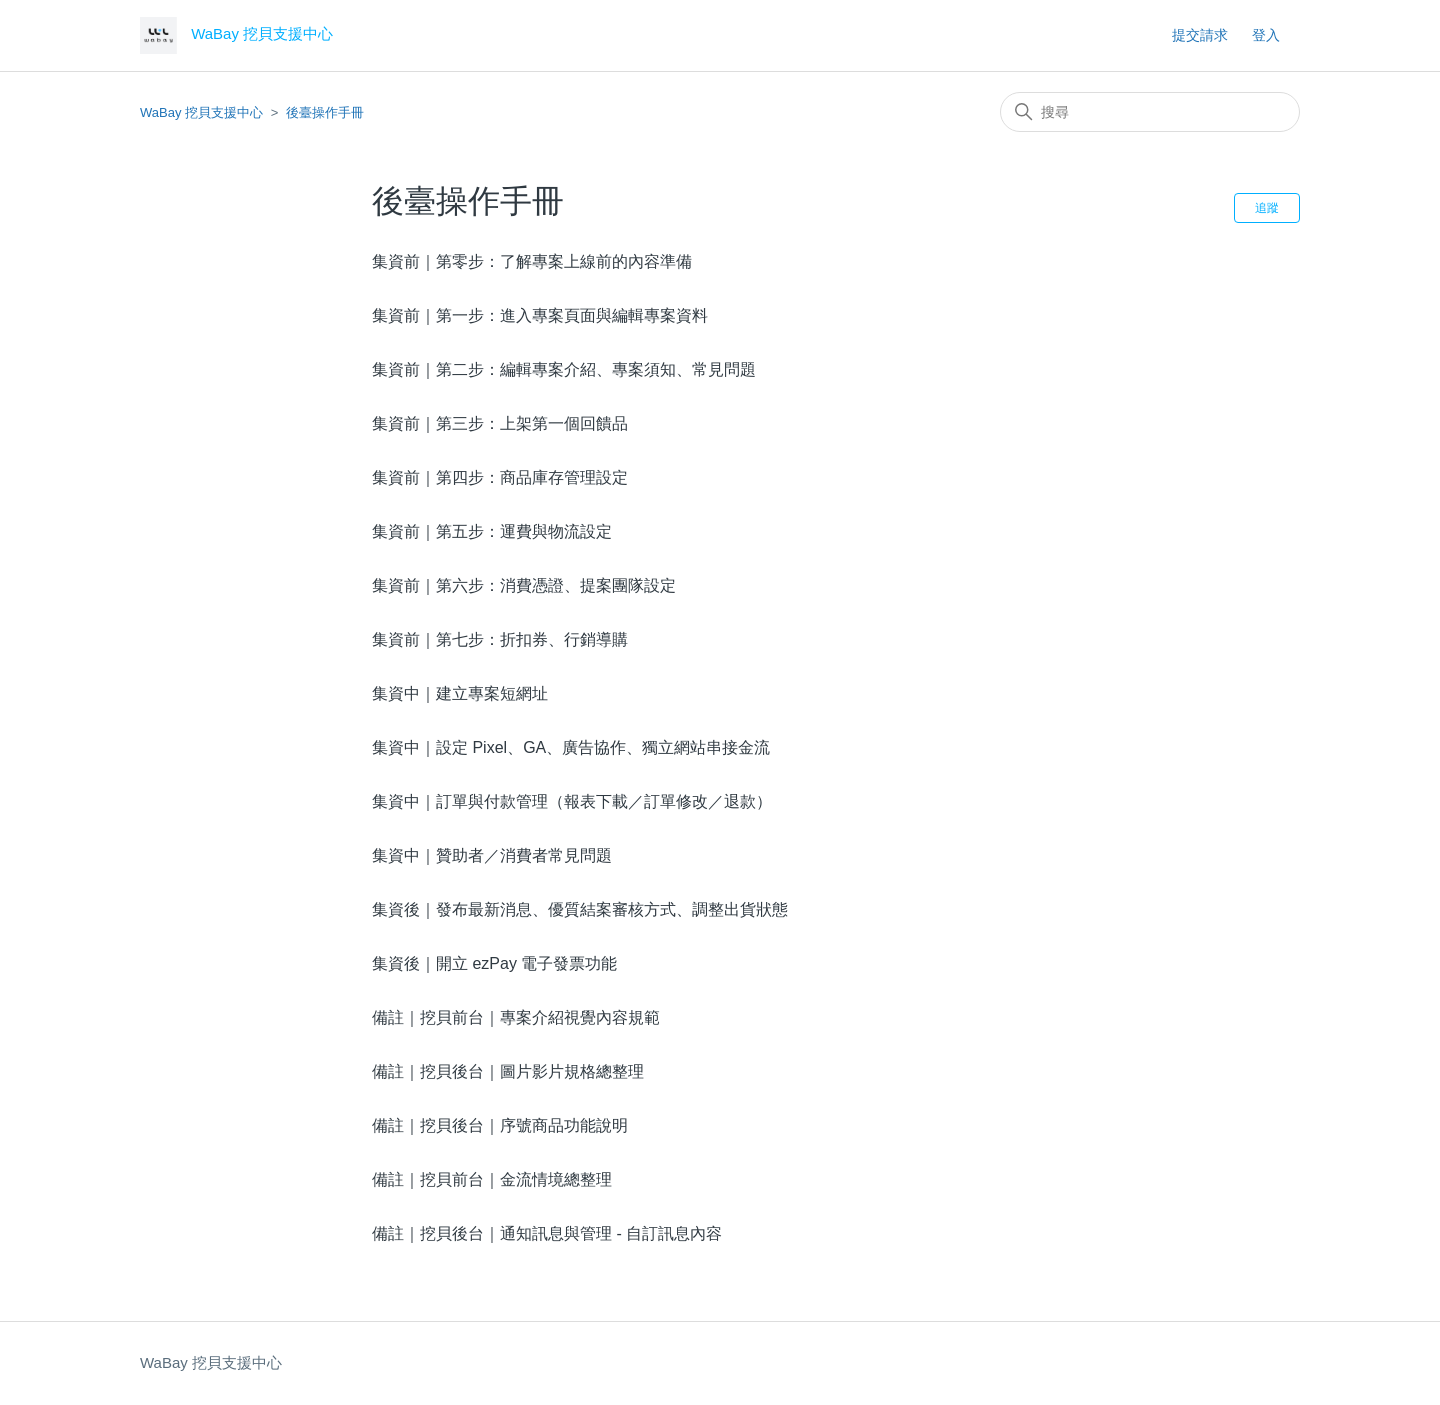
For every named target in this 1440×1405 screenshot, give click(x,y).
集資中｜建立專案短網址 (460, 693)
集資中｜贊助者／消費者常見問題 (492, 855)
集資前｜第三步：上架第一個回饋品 (500, 423)
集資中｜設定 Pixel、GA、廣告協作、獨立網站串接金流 (571, 747)
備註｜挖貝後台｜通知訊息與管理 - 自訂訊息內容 (547, 1233)
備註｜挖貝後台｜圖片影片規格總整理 (508, 1071)
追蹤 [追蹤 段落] (1267, 208)
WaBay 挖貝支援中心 (201, 112)
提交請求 (1200, 35)
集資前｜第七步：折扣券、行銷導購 (500, 639)
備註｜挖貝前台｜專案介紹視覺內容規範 (516, 1017)
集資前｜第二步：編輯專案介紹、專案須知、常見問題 (564, 369)
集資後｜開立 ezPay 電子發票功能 (494, 963)
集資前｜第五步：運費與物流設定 (492, 531)
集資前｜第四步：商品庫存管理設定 (500, 477)
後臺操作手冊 (325, 112)
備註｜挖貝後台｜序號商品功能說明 (500, 1125)
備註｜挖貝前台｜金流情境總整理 (492, 1179)
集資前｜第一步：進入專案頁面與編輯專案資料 (540, 315)
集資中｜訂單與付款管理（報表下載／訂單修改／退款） (572, 801)
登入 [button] (1266, 35)
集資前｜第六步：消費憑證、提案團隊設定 (524, 585)
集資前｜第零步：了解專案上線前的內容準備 (532, 261)
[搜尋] (1150, 112)
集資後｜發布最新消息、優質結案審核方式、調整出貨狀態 (580, 909)
